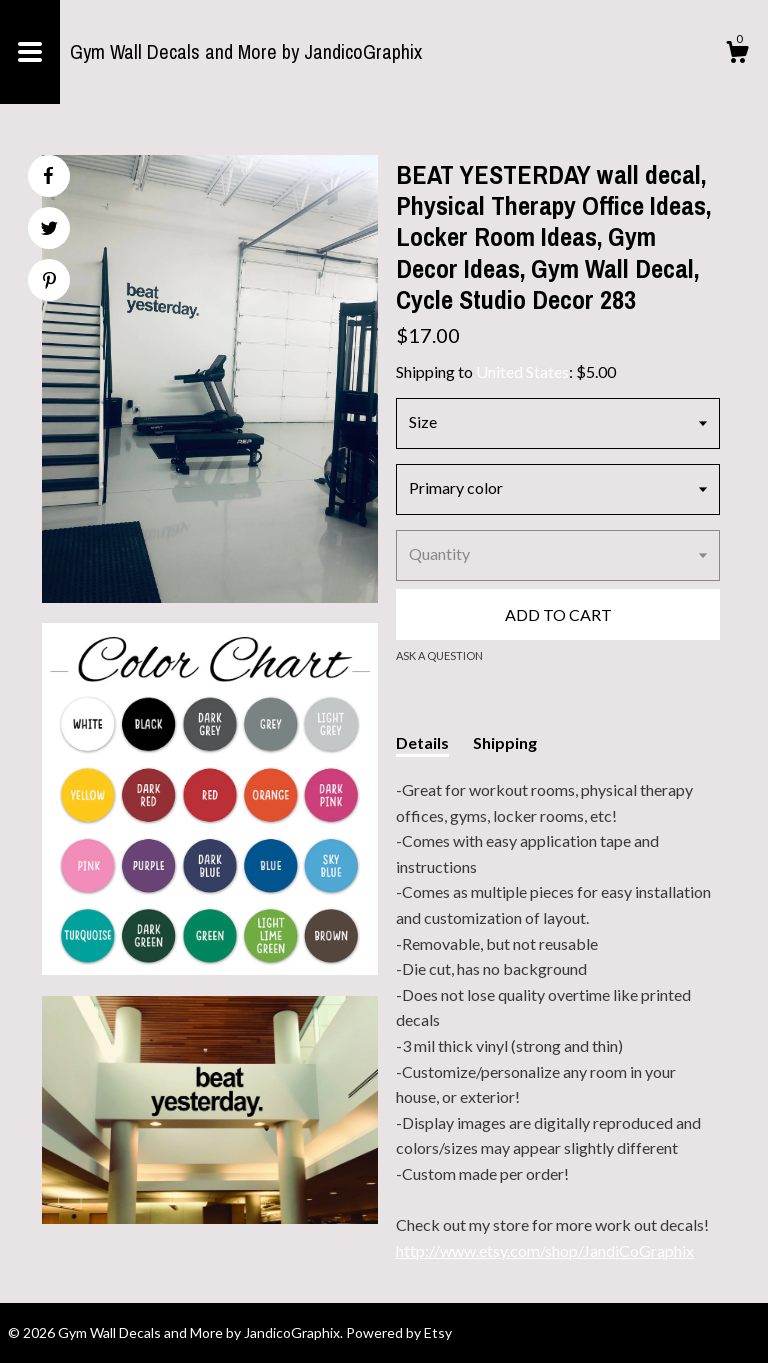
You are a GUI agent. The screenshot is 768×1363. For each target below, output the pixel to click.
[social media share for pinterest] (49, 282)
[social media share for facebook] (48, 176)
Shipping (505, 742)
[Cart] (737, 55)
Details (422, 742)
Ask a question (439, 655)
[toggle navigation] (30, 52)
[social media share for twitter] (49, 230)
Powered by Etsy (399, 1332)
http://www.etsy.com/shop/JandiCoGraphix (545, 1250)
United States (522, 371)
